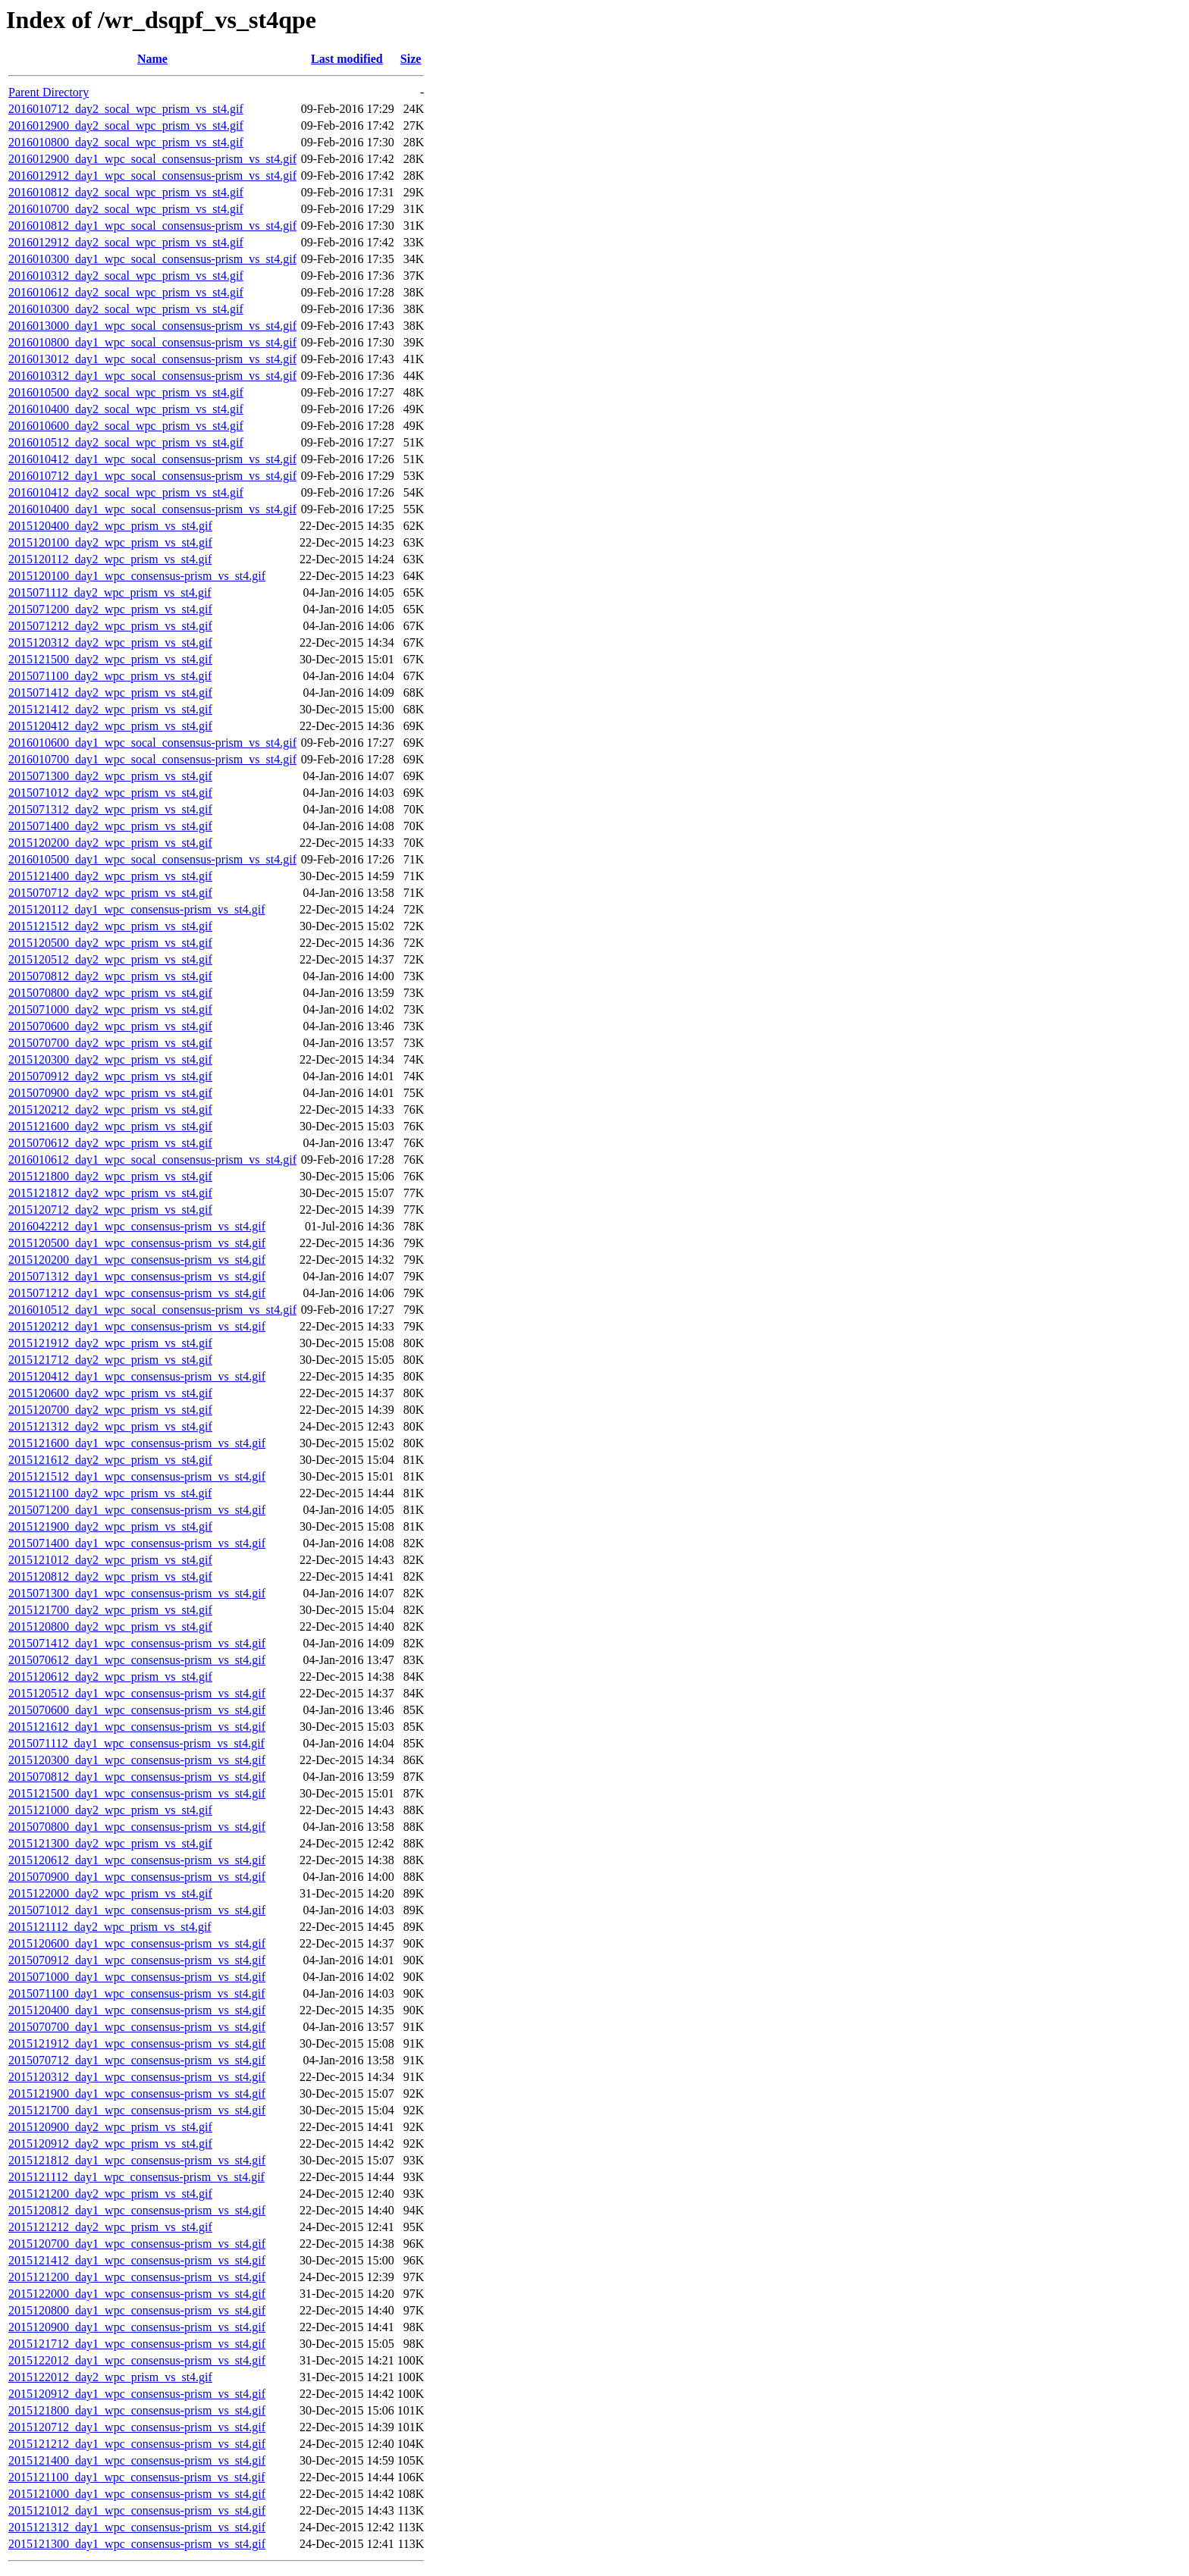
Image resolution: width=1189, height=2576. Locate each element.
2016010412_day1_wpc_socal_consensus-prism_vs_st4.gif (152, 459)
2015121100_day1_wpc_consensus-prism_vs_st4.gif (136, 2477)
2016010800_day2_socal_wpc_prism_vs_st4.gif (125, 142)
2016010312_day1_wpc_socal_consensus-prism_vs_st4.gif (152, 375)
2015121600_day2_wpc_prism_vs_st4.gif (110, 1126)
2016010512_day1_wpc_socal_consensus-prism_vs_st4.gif (152, 1309)
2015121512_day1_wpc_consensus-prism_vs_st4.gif (136, 1476)
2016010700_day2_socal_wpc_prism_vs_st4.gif (125, 208)
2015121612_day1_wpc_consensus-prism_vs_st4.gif (136, 1726)
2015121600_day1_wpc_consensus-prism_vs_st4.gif (136, 1443)
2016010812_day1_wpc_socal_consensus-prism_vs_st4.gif (152, 225)
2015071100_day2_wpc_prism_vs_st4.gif (110, 675)
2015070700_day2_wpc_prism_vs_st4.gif (110, 1042)
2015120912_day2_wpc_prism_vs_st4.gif (110, 2143)
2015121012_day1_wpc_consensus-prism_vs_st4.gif (136, 2510)
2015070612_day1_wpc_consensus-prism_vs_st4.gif (136, 1659)
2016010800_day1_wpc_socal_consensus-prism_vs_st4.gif (152, 342)
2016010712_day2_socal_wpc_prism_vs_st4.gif (125, 108)
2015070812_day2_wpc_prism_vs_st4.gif (110, 976)
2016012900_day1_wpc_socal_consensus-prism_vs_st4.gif (152, 158)
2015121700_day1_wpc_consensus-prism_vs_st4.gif (136, 2110)
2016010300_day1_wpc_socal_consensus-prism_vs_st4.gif (152, 258)
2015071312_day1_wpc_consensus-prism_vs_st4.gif (136, 1276)
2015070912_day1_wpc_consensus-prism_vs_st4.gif (136, 1960)
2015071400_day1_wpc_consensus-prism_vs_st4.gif (136, 1543)
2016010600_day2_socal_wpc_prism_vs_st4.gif (125, 425)
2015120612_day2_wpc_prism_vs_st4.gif (110, 1676)
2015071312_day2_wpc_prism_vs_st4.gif (110, 809)
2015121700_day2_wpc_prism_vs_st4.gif (110, 1609)
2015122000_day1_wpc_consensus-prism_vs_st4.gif (136, 2293)
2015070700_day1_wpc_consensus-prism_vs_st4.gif (136, 2026)
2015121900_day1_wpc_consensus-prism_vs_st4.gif (136, 2093)
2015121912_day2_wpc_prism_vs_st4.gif (110, 1343)
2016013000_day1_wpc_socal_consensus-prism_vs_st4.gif (152, 325)
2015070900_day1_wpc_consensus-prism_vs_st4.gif (136, 1876)
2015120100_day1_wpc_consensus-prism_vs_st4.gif (136, 575)
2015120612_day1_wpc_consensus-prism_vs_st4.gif (136, 1860)
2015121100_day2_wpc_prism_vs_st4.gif (110, 1493)
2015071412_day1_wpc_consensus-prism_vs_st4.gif (136, 1643)
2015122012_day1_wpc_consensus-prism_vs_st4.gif (136, 2360)
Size (411, 58)
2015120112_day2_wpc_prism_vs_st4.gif (110, 559)
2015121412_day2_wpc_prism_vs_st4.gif (110, 709)
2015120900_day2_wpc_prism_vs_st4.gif (110, 2126)
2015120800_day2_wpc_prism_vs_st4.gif (110, 1626)
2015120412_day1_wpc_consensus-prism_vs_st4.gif (136, 1376)
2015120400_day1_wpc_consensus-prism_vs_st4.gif (136, 2010)
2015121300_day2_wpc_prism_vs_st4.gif (110, 1843)
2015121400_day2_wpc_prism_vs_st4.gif (110, 876)
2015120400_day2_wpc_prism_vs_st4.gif (110, 525)
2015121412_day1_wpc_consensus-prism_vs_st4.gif (136, 2260)
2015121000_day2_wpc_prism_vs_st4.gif (110, 1810)
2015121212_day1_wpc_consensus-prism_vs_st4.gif (136, 2443)
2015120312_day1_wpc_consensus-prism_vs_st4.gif (136, 2076)
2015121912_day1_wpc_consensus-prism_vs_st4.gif (136, 2043)
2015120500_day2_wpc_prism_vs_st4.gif (110, 942)
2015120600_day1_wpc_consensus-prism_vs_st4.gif (136, 1943)
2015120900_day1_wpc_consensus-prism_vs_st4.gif (136, 2327)
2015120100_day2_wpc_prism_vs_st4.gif (110, 542)
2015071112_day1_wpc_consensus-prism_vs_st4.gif (136, 1743)
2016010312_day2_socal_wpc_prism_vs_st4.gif (125, 275)
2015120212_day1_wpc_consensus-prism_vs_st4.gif (136, 1326)
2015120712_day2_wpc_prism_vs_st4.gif (110, 1209)
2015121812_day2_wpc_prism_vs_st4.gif (110, 1192)
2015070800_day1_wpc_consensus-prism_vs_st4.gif (136, 1826)
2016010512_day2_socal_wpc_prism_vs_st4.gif (125, 442)
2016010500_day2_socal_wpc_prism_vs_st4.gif (125, 392)
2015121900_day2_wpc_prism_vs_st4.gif (110, 1526)
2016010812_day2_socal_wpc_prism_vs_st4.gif (125, 192)
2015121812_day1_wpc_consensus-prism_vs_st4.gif (136, 2160)
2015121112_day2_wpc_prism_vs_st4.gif (110, 1926)
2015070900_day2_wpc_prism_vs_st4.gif (110, 1092)
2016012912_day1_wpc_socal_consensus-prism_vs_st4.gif (152, 175)
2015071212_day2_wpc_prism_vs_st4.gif (110, 625)
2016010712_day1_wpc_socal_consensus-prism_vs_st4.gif (152, 475)
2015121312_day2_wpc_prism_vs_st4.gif (110, 1426)
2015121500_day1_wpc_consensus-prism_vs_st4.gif (136, 1793)
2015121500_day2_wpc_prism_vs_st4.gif (110, 659)
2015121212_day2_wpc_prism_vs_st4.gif (110, 2226)
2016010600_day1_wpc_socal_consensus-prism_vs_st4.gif (152, 742)
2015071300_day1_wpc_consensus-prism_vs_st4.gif (136, 1593)
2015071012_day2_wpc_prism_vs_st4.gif (110, 792)
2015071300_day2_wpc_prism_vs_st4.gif (110, 775)
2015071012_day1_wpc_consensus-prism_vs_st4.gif (136, 1910)
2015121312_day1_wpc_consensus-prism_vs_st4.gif (136, 2527)
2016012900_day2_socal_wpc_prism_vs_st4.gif (125, 125)
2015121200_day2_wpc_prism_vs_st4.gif (110, 2193)
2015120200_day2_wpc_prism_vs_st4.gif (110, 842)
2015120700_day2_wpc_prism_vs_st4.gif (110, 1409)
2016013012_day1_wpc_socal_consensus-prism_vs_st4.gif (152, 359)
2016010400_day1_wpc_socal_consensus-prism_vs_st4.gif (152, 509)
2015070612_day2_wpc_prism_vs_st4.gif (110, 1142)
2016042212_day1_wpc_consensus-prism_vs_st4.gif (136, 1226)
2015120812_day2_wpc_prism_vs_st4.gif (110, 1576)
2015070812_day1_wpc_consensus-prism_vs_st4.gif (136, 1776)
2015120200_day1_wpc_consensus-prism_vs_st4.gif (136, 1259)
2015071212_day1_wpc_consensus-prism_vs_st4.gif (136, 1292)
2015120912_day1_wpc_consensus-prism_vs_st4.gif (136, 2393)
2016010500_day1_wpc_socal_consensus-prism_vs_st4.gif (152, 859)
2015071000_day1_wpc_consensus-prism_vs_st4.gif (136, 1976)
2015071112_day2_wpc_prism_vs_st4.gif (110, 592)
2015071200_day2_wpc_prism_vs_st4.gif (110, 609)
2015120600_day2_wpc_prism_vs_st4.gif (110, 1393)
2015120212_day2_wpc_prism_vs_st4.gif (110, 1109)
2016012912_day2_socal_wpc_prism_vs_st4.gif (125, 242)
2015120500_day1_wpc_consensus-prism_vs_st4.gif (136, 1242)
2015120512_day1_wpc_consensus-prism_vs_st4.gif (136, 1693)
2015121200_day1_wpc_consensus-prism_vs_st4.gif (136, 2276)
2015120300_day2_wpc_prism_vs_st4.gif (110, 1059)
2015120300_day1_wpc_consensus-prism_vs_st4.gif (136, 1759)
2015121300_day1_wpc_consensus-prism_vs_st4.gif (136, 2543)
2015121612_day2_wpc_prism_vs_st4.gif (110, 1459)
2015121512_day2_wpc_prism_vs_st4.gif (110, 926)
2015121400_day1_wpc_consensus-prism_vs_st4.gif (136, 2460)
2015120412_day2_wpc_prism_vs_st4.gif (110, 725)
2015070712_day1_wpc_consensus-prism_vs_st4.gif (136, 2060)
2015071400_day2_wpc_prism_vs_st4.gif (110, 825)
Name (152, 58)
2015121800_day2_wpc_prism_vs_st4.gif (110, 1176)
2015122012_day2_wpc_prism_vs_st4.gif (110, 2377)
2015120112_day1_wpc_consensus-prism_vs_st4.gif (136, 909)
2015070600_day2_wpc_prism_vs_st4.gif (110, 1026)
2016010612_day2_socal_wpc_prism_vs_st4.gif (125, 292)
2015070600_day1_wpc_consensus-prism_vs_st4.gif (136, 1709)
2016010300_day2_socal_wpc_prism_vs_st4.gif (125, 308)
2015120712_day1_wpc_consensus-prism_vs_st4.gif (136, 2427)
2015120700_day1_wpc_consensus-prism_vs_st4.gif (136, 2243)
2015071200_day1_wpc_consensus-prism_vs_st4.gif (136, 1509)
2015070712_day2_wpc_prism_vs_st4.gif (110, 892)
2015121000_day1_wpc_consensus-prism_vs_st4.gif (136, 2493)
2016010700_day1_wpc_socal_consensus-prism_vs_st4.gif (152, 759)
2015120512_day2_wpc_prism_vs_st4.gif (110, 959)
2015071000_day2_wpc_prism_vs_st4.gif (110, 1009)
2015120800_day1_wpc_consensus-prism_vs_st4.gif (136, 2310)
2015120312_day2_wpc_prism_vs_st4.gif (110, 642)
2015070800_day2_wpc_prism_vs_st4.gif (110, 992)
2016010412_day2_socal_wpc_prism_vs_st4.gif (125, 492)
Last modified (347, 58)
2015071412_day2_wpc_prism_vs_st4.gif (110, 692)
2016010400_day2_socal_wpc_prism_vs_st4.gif (125, 409)
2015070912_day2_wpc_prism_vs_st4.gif (110, 1076)
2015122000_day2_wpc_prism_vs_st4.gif (110, 1893)
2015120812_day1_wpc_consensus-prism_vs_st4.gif (136, 2210)
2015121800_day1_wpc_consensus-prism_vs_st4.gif (136, 2410)
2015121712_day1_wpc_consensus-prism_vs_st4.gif (136, 2343)
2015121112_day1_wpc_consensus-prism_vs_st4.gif (136, 2176)
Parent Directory (48, 92)
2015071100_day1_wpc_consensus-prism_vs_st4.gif (136, 1993)
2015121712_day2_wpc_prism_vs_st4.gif (110, 1359)
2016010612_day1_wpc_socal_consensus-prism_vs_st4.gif (152, 1159)
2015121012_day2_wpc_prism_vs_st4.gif (110, 1559)
